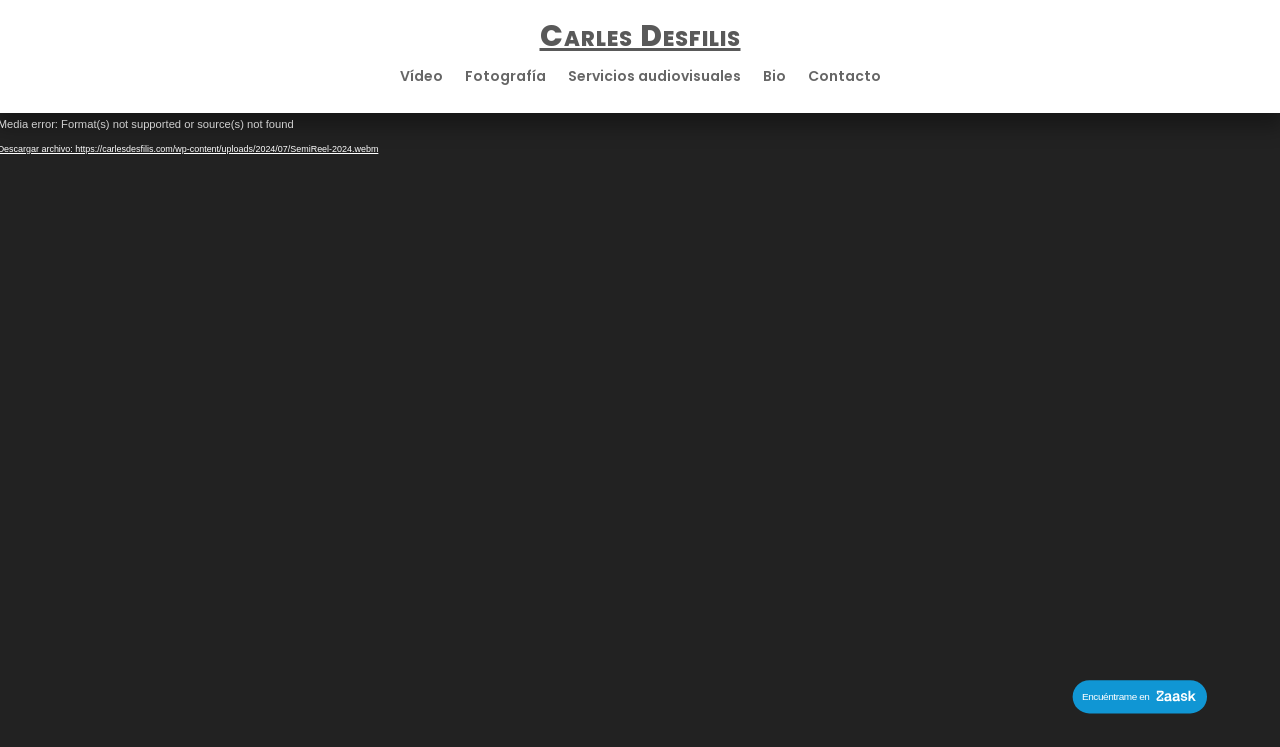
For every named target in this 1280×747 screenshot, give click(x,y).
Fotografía (505, 77)
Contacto (844, 77)
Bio (774, 77)
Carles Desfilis (640, 36)
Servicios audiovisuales (654, 77)
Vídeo (421, 77)
